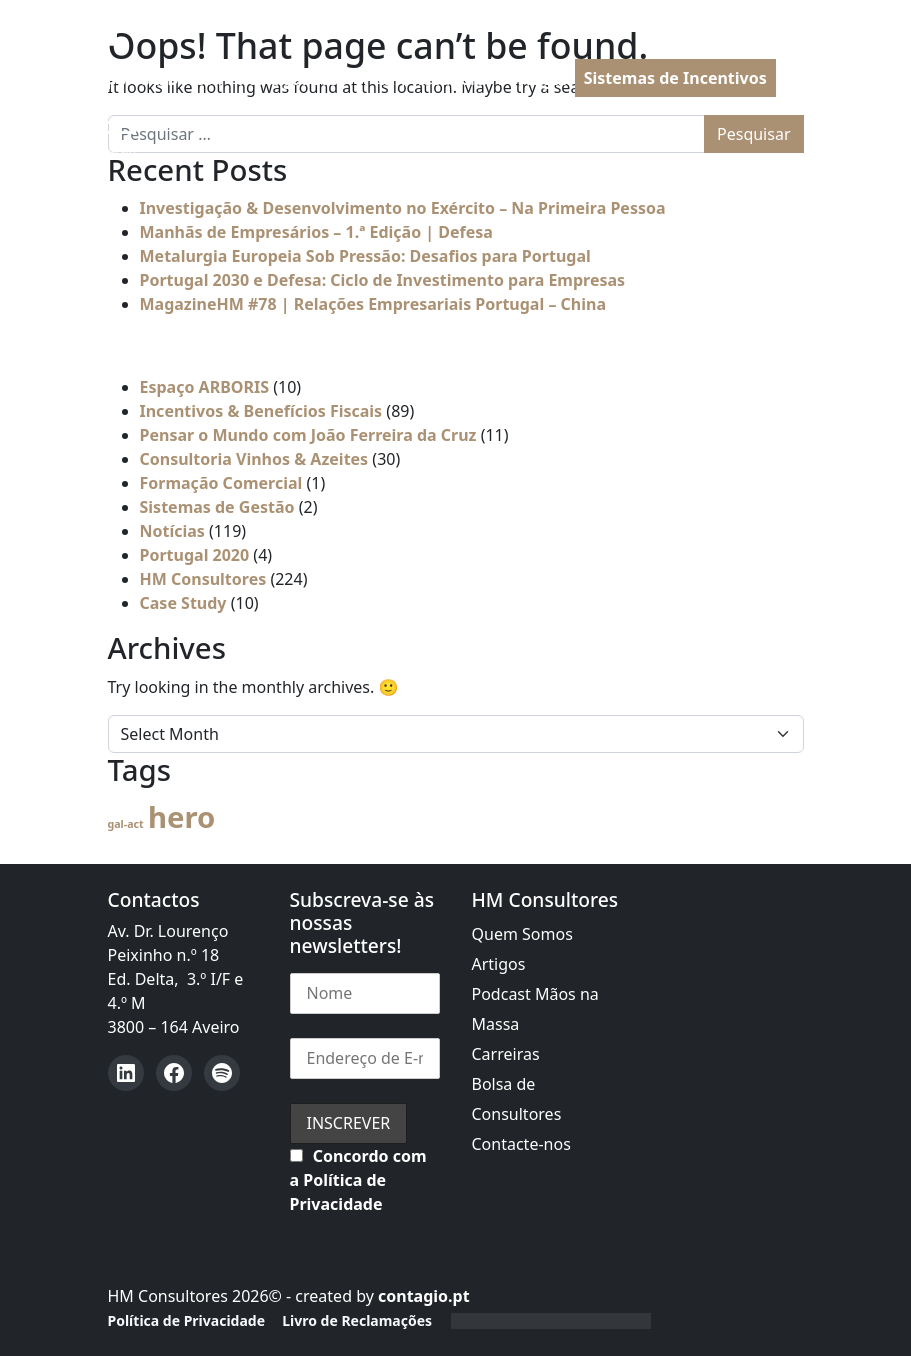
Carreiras (506, 1054)
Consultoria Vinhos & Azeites (254, 459)
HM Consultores (203, 579)
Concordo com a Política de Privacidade (358, 1180)
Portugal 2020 (195, 555)
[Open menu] (98, 136)
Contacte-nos (521, 1144)
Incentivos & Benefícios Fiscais (261, 411)
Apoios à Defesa (158, 79)
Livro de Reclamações (357, 1320)
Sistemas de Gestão (217, 507)
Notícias (172, 531)
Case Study (183, 603)
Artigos (499, 964)
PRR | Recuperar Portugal (465, 79)
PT (813, 79)
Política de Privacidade (187, 1320)
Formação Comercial (221, 483)
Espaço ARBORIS (205, 387)
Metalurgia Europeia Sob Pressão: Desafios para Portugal (365, 256)
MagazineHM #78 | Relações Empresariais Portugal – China (373, 304)
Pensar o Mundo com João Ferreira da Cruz (308, 435)
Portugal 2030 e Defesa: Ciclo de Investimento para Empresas (383, 280)
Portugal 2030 (293, 79)
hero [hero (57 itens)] (181, 817)
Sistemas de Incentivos (675, 78)
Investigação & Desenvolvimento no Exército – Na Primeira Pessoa (403, 208)
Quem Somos (522, 934)
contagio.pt (424, 1296)
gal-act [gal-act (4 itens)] (126, 824)
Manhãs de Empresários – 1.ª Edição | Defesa (316, 232)
